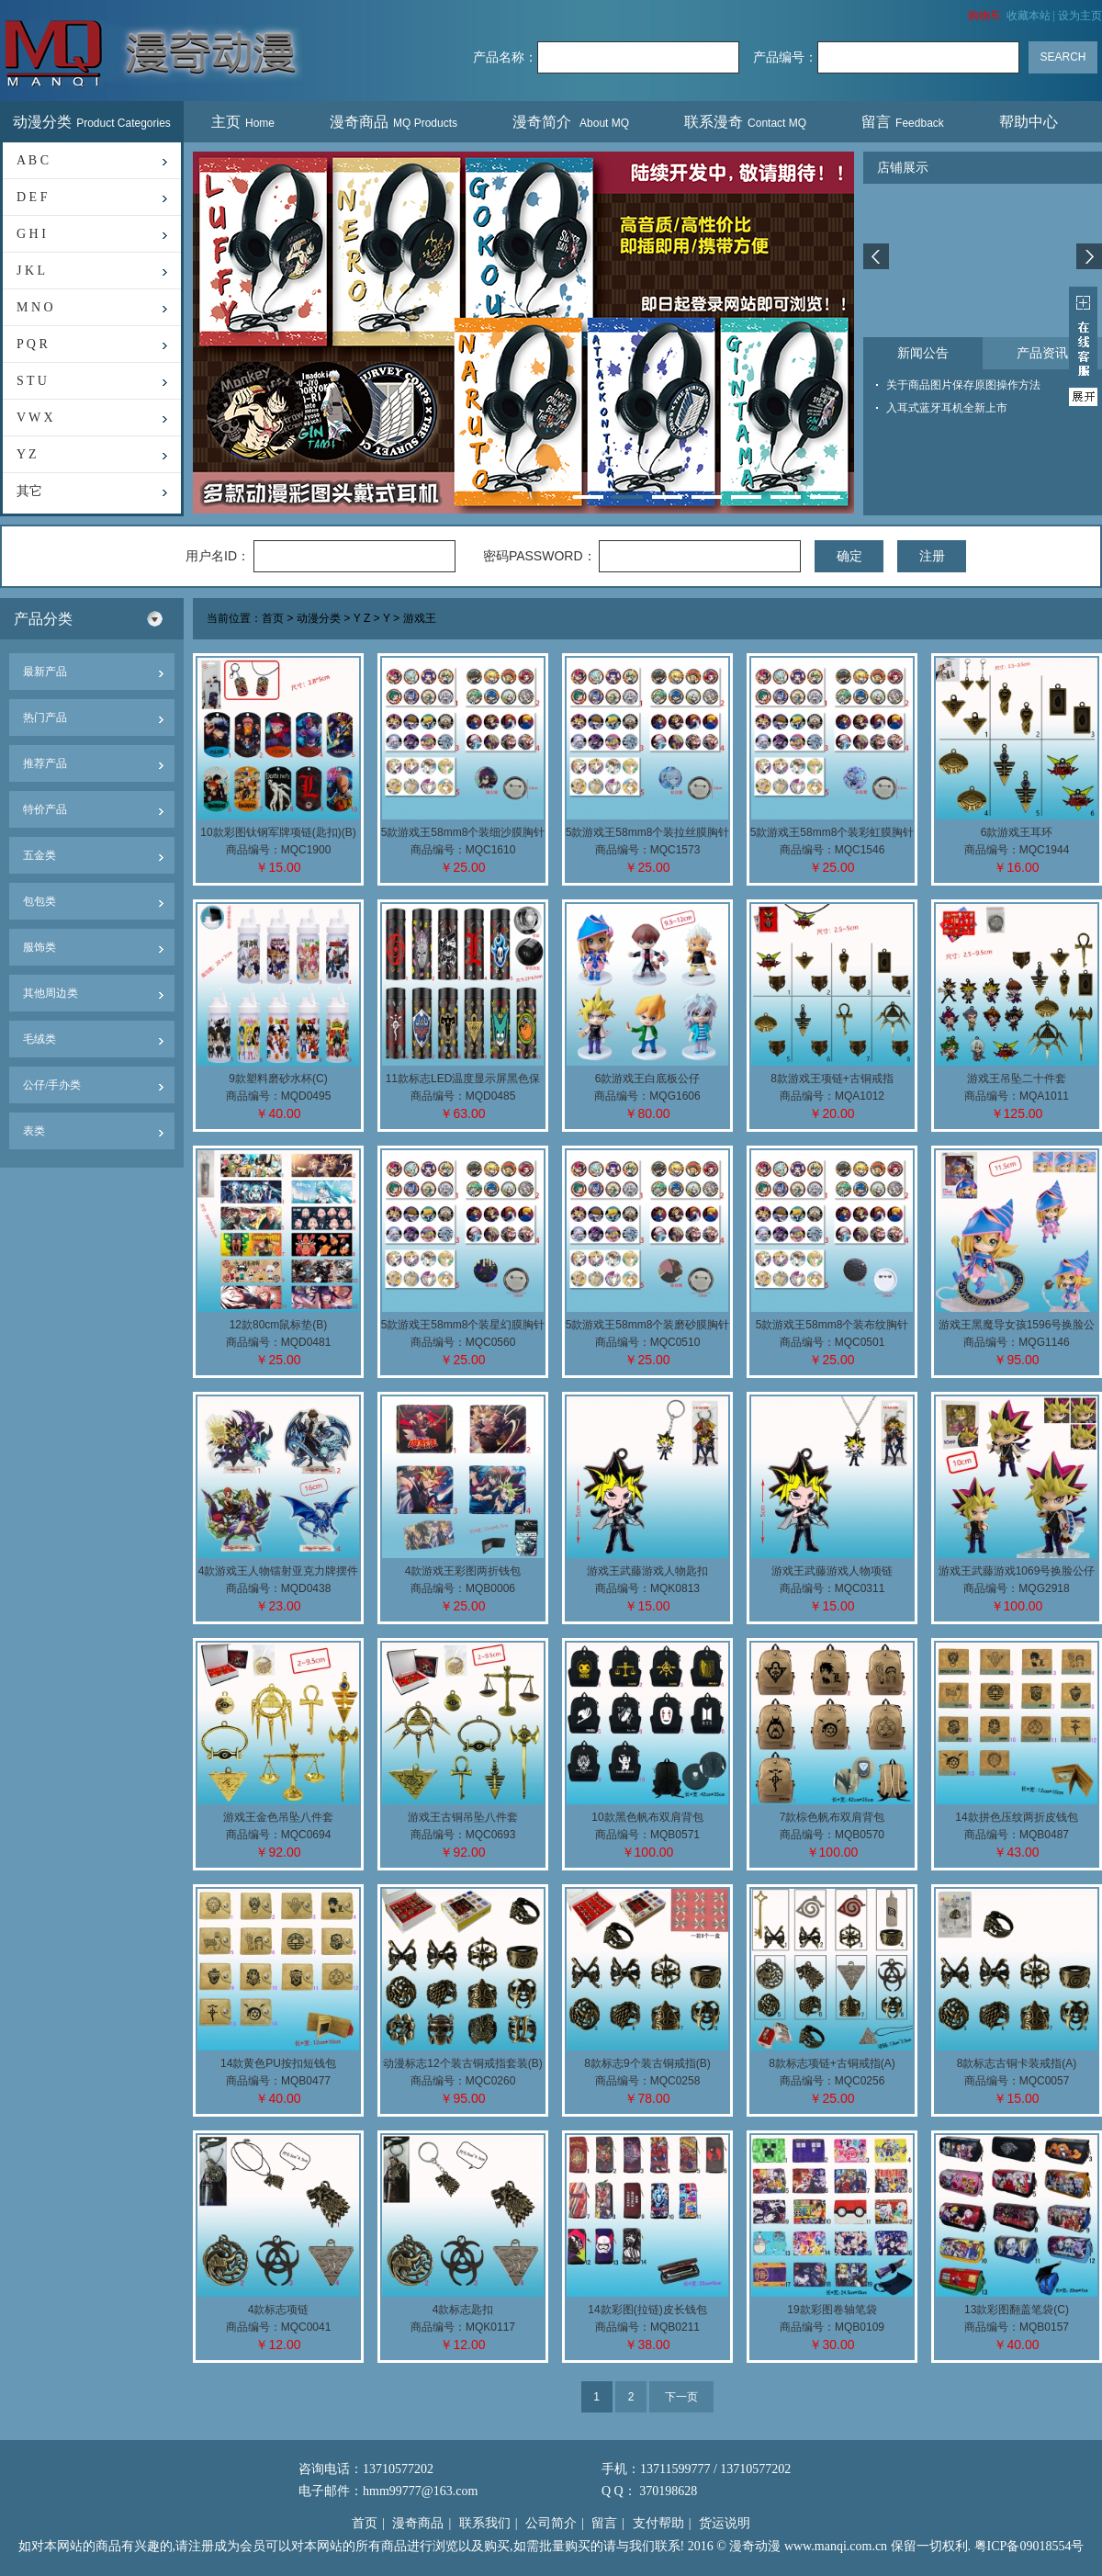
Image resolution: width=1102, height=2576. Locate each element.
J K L (31, 270)
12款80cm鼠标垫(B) (279, 1324)
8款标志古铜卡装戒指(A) (1017, 2063)
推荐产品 (45, 763)
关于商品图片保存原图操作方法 (963, 384)
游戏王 (419, 619)
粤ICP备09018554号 (1029, 2546)
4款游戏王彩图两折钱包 (463, 1571)
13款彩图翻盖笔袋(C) (1016, 2309)
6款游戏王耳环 (1017, 832)
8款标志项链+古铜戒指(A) (832, 2063)
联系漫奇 (745, 122)
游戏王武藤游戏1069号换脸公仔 (1017, 1571)
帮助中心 (1031, 122)
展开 (1083, 346)
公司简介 (551, 2523)
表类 (34, 1130)
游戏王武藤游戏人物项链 (832, 1571)
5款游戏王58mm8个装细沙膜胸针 (463, 832)
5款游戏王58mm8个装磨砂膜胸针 (648, 1324)
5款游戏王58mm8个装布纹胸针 (832, 1324)
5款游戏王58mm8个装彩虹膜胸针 (832, 832)
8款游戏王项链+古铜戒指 (832, 1078)
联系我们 (485, 2523)
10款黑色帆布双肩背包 (647, 1817)
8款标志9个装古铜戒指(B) (647, 2063)
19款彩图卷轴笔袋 (831, 2309)
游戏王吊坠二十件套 (1016, 1078)
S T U (32, 381)
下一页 (681, 2396)
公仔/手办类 (52, 1085)
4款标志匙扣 (463, 2309)
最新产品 (45, 671)
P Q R (32, 344)
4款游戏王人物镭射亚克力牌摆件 (278, 1571)
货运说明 (724, 2523)
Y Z (27, 454)
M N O (35, 307)
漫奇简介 (570, 122)
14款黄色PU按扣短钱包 (278, 2063)
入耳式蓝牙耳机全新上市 (946, 407)
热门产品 (45, 717)
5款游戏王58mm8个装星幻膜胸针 (463, 1324)
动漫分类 (92, 122)
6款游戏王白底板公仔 (648, 1078)
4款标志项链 (278, 2309)
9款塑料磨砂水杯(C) (278, 1078)
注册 (932, 555)
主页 (243, 122)
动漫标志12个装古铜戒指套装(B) (462, 2063)
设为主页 (1080, 15)
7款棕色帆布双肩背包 (832, 1817)
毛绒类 (39, 1039)
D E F (32, 197)
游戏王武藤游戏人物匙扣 (647, 1571)
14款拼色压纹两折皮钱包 (1016, 1817)
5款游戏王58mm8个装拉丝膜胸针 (648, 832)
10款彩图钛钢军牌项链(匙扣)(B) (277, 832)
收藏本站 (1028, 15)
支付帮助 (658, 2523)
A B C (33, 160)
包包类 (39, 901)
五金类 (39, 855)
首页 (273, 619)
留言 (902, 122)
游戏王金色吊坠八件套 (278, 1817)
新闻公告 (923, 353)
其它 (29, 491)
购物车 (984, 15)
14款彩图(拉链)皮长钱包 (647, 2309)
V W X (35, 417)
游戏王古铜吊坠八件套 (463, 1817)
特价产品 (45, 809)
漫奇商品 (393, 122)
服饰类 (39, 947)
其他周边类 (50, 993)
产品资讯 (1042, 353)
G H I (31, 234)
